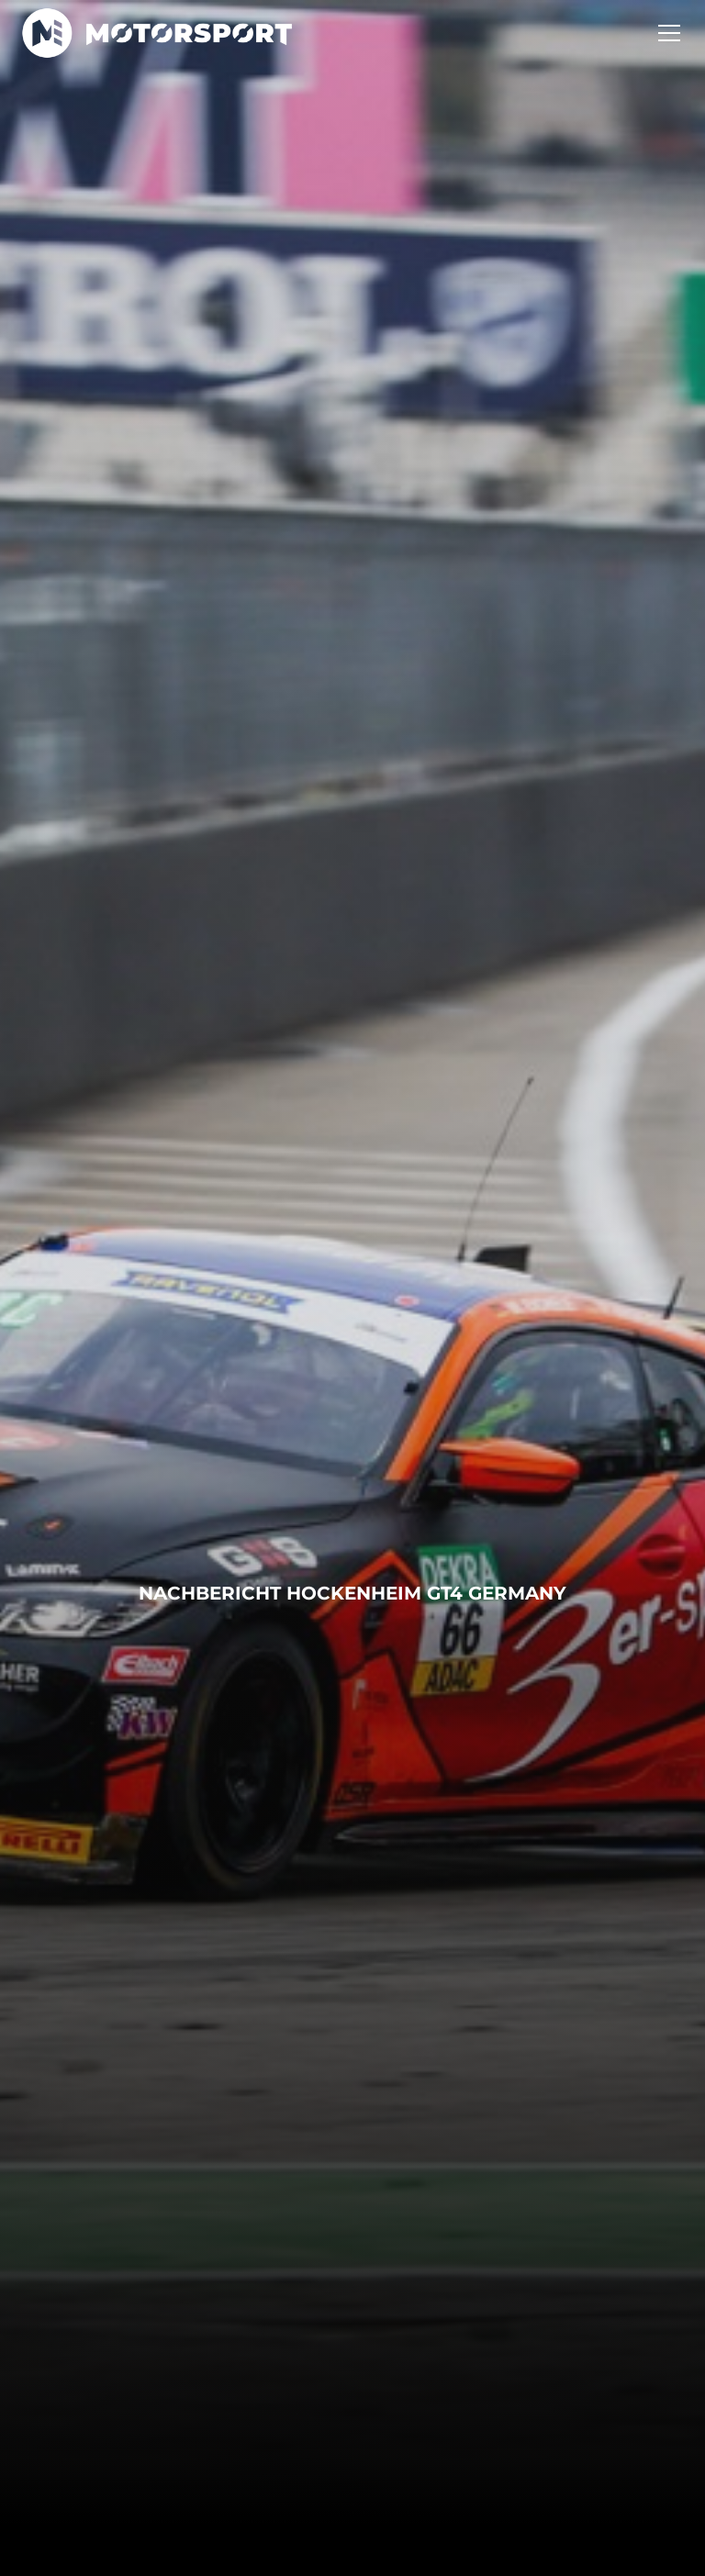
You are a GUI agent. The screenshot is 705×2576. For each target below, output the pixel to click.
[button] (665, 33)
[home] (157, 33)
